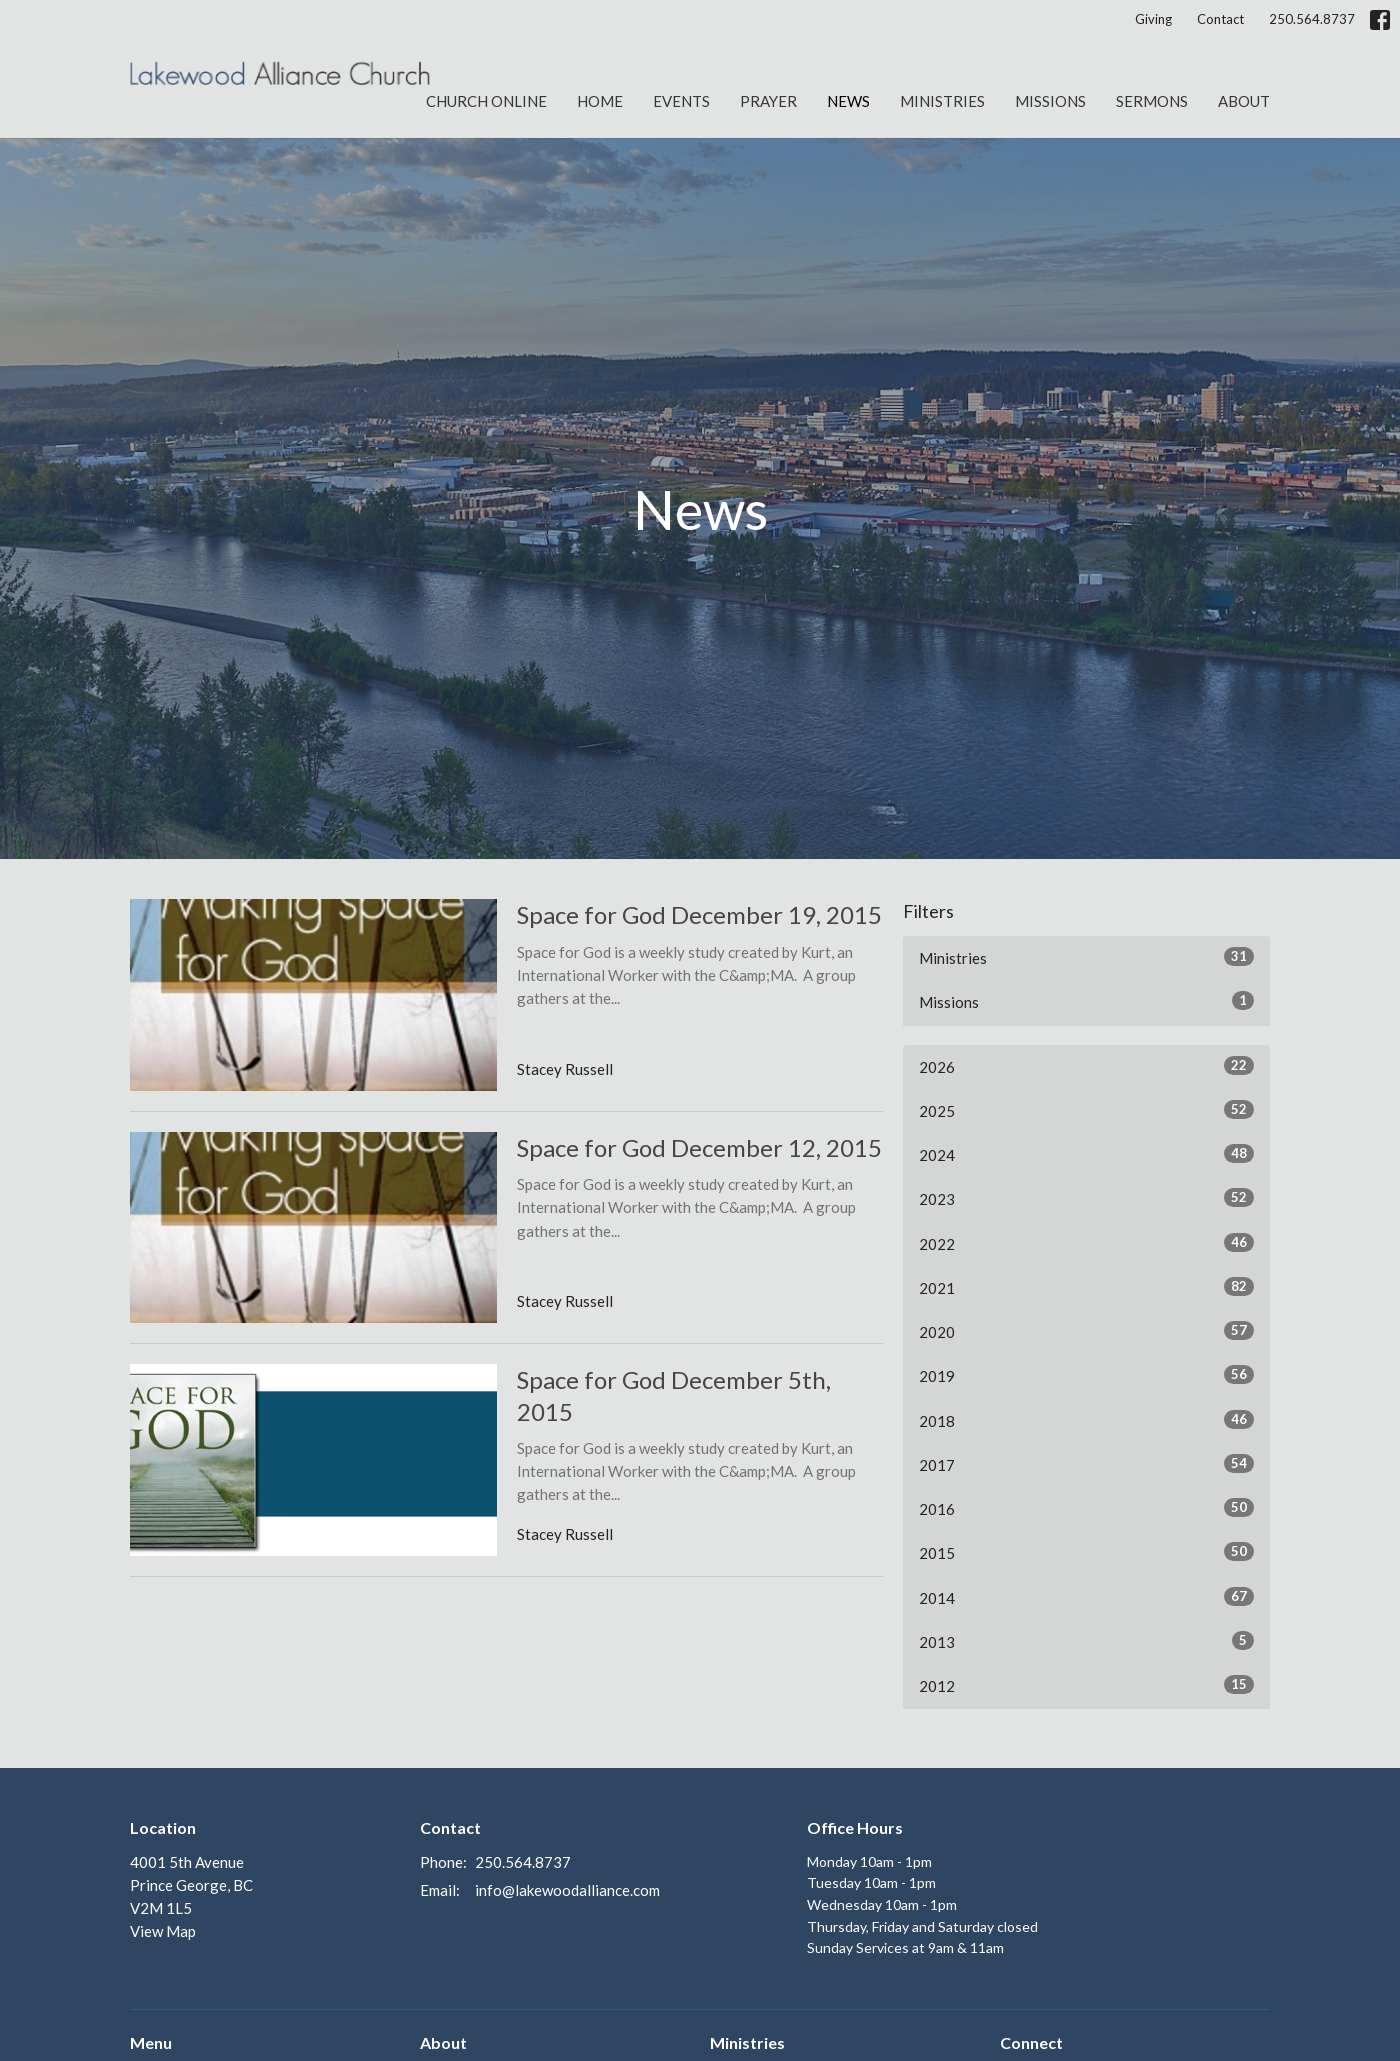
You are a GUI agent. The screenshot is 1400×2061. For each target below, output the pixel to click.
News (848, 101)
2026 (1086, 1066)
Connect (1031, 2042)
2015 (1086, 1552)
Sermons (1152, 101)
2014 (1086, 1597)
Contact (1220, 19)
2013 (1086, 1641)
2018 (1086, 1420)
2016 (1086, 1508)
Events (681, 101)
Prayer (768, 101)
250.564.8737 (1312, 19)
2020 (1086, 1331)
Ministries (942, 101)
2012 (1086, 1685)
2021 (1086, 1287)
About (1244, 101)
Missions (1050, 101)
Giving (1153, 19)
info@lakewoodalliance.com (567, 1890)
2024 (1086, 1154)
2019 (1086, 1375)
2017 (1086, 1464)
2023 (1086, 1198)
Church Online (486, 101)
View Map (163, 1931)
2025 (1086, 1110)
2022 (1086, 1243)
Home (600, 101)
